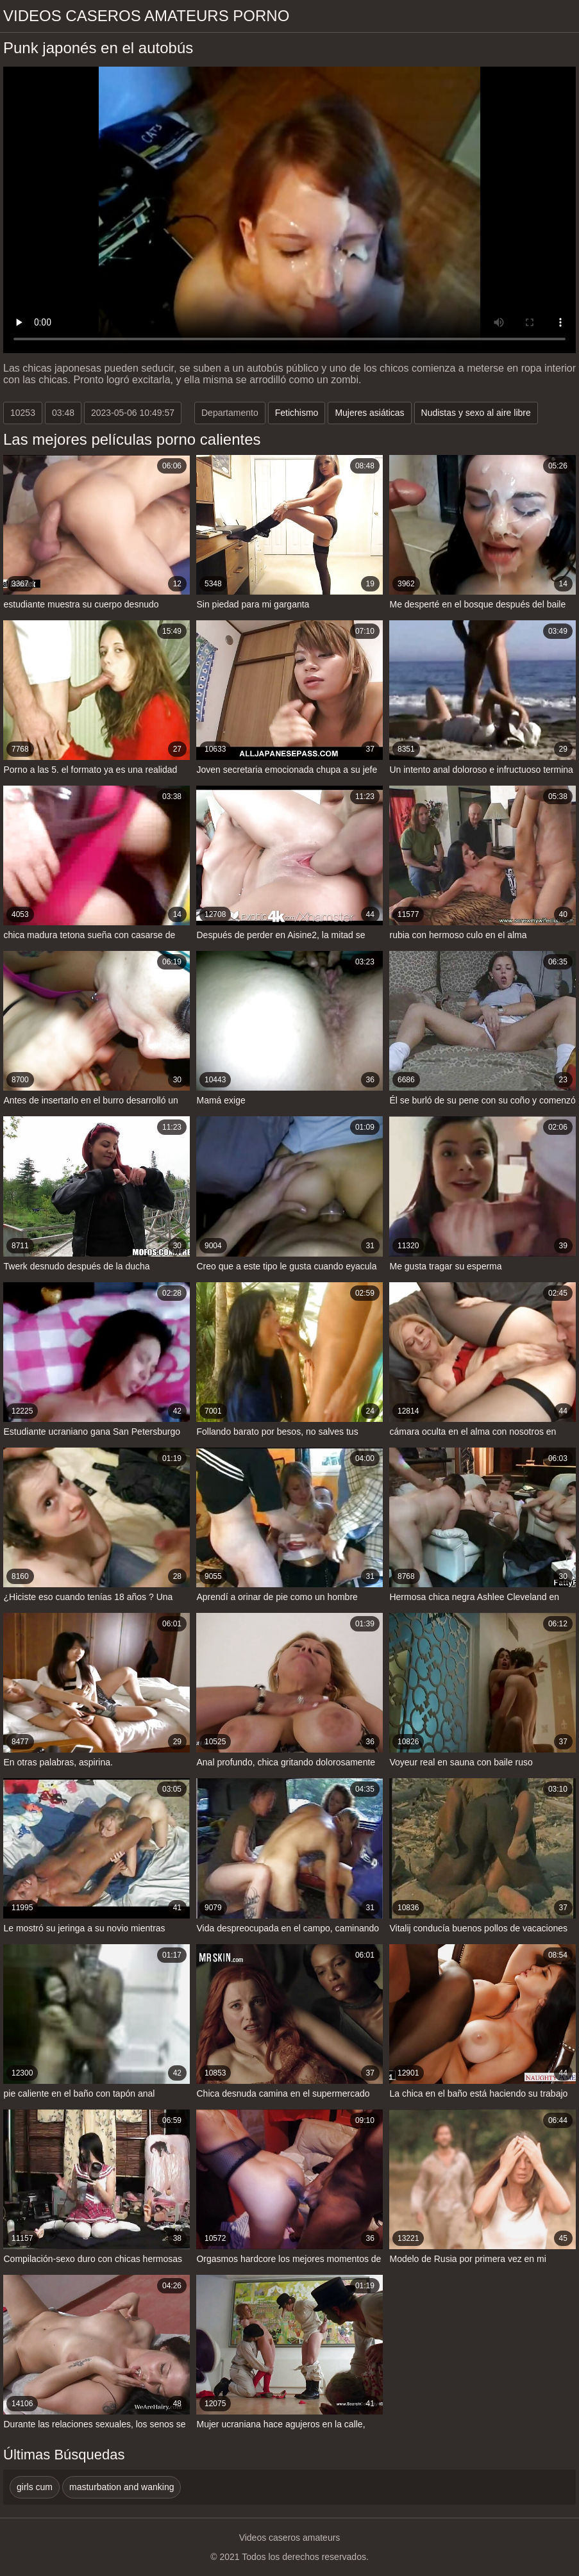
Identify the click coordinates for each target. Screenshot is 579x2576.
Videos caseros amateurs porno (146, 15)
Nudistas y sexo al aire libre (476, 413)
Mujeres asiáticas (369, 413)
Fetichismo (297, 413)
